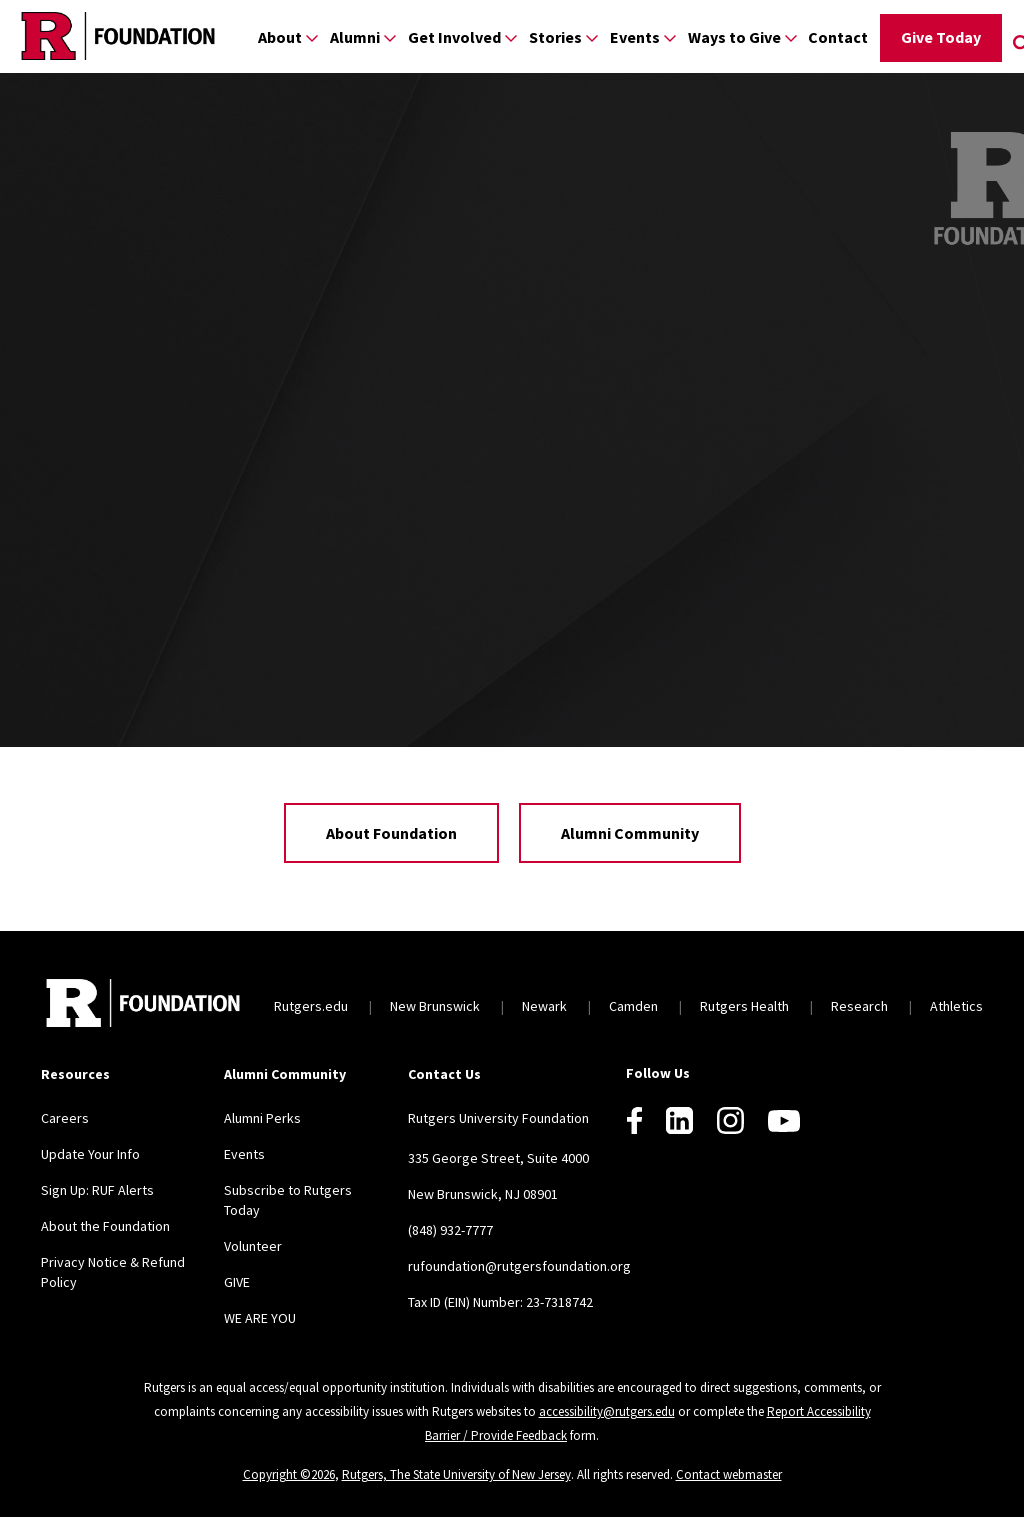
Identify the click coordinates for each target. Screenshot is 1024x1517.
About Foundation (391, 833)
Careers (65, 1118)
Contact (838, 37)
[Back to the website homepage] (118, 36)
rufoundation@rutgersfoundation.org (519, 1266)
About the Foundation (105, 1226)
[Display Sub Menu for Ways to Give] (791, 37)
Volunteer (253, 1246)
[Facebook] (634, 1120)
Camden (633, 1006)
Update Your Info (90, 1154)
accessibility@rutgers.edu (607, 1411)
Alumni (355, 37)
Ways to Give (734, 37)
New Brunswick (435, 1006)
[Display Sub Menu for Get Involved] (511, 37)
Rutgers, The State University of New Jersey (456, 1474)
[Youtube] (784, 1121)
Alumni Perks (262, 1118)
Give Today (941, 37)
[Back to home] (143, 1005)
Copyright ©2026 (289, 1474)
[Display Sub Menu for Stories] (592, 37)
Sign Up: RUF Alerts (97, 1190)
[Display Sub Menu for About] (312, 37)
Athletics (956, 1006)
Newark (544, 1006)
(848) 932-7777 (450, 1230)
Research (859, 1006)
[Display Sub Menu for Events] (670, 37)
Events (635, 37)
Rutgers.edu (311, 1006)
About (280, 37)
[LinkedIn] (679, 1120)
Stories (555, 37)
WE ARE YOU (260, 1318)
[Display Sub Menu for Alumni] (390, 37)
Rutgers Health (744, 1006)
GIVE (237, 1282)
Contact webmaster (729, 1474)
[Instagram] (730, 1120)
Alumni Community (630, 833)
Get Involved (454, 37)
